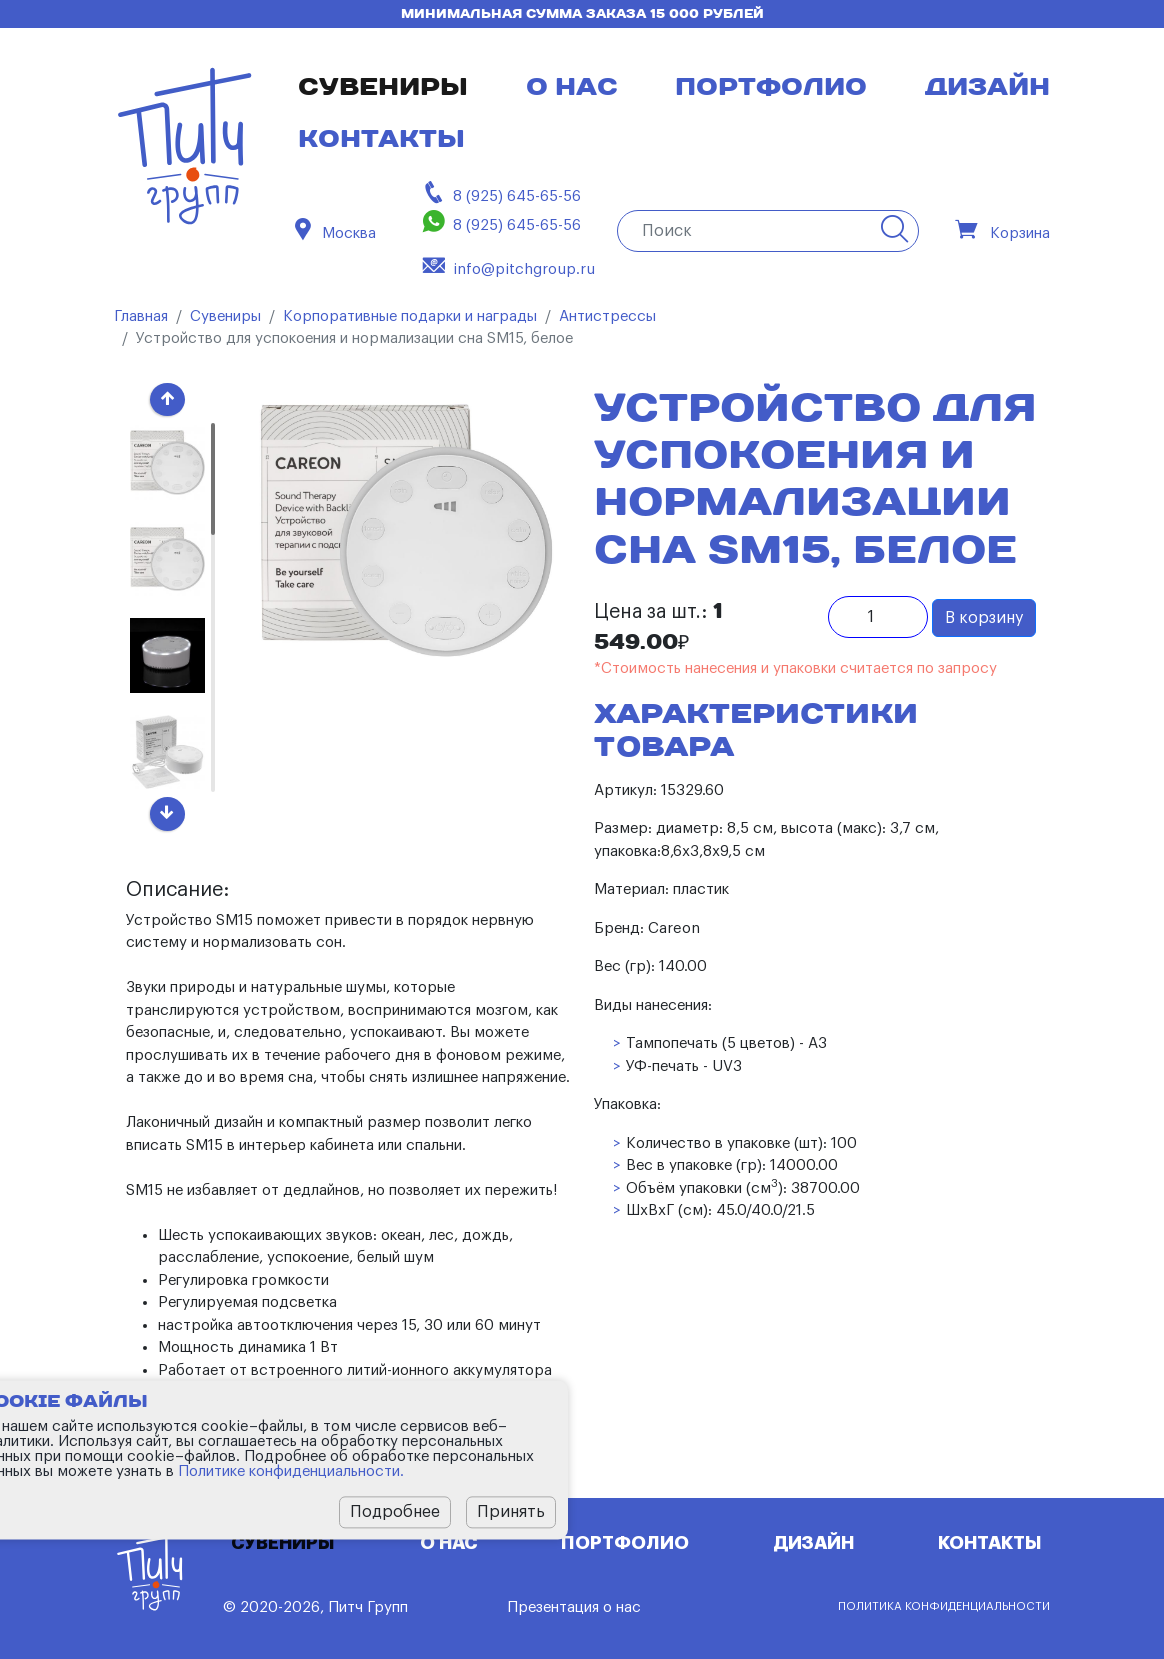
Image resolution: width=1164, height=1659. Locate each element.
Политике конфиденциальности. (291, 1471)
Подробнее (395, 1512)
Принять (511, 1512)
